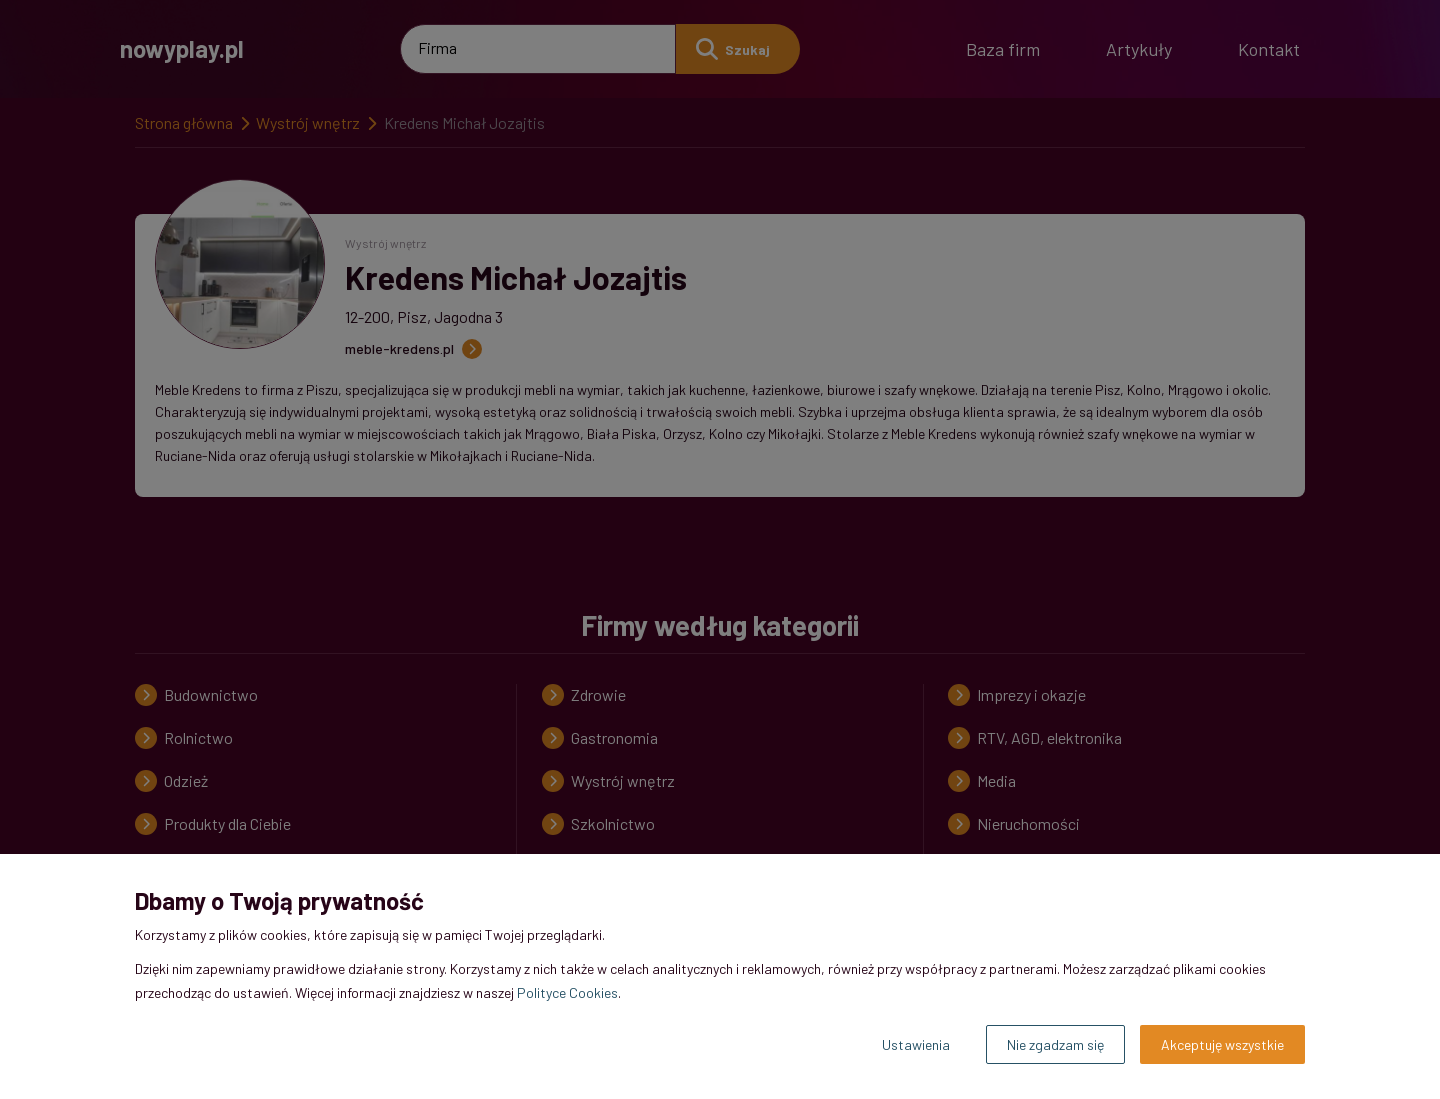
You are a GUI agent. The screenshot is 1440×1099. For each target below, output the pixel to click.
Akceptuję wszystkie (1222, 1044)
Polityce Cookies (567, 992)
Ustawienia (916, 1044)
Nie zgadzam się (1055, 1044)
